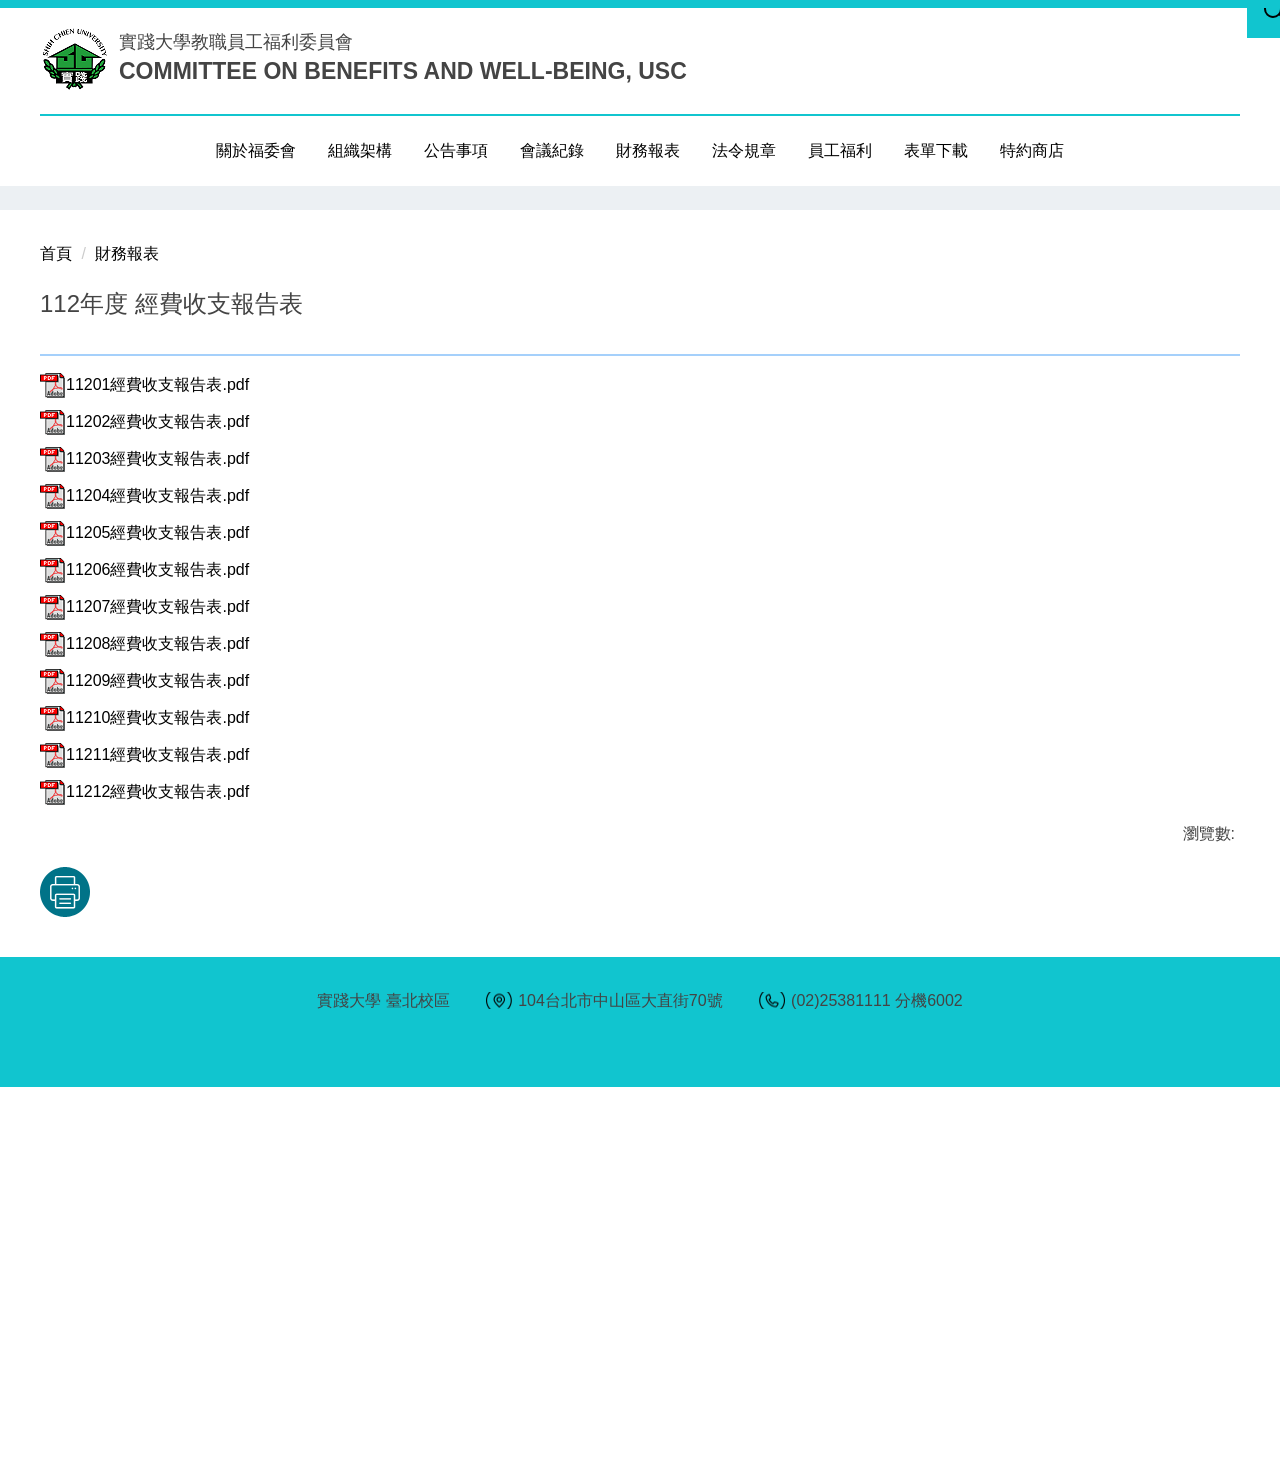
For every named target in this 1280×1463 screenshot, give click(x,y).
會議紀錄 (552, 150)
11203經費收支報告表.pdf (144, 834)
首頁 (56, 629)
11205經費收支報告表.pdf (144, 908)
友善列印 (249, 1268)
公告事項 (456, 150)
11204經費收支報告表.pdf (144, 871)
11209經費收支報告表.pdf (144, 1056)
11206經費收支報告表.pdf (144, 945)
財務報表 (648, 150)
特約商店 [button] (1032, 150)
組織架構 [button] (360, 150)
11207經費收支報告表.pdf (144, 982)
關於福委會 (256, 150)
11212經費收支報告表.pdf (144, 1167)
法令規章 (744, 150)
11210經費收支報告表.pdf (144, 1093)
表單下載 (936, 150)
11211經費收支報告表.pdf (144, 1130)
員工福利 (840, 150)
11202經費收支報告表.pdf (144, 797)
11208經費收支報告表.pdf (144, 1019)
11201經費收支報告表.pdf (144, 760)
